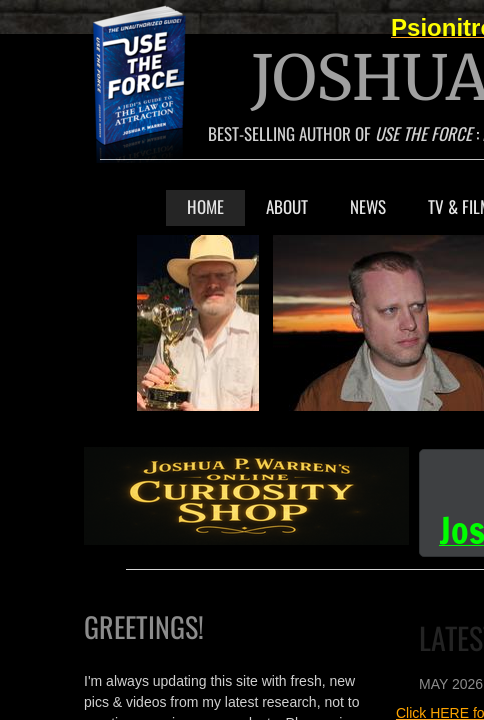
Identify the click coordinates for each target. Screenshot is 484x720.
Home (205, 206)
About (287, 206)
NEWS (368, 206)
